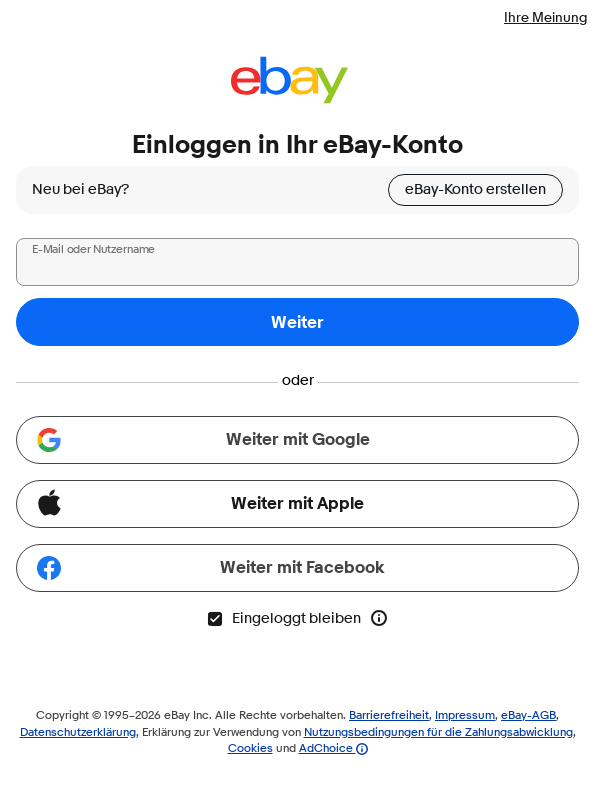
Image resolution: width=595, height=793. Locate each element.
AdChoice (333, 747)
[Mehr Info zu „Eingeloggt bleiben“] (379, 618)
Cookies (250, 747)
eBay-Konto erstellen (475, 189)
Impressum (465, 714)
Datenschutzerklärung (78, 731)
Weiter (297, 322)
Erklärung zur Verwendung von (223, 731)
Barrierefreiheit (389, 714)
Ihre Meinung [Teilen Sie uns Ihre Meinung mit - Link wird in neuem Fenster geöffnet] (545, 17)
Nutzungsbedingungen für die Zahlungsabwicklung (438, 731)
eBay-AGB (528, 714)
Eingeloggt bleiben (283, 618)
